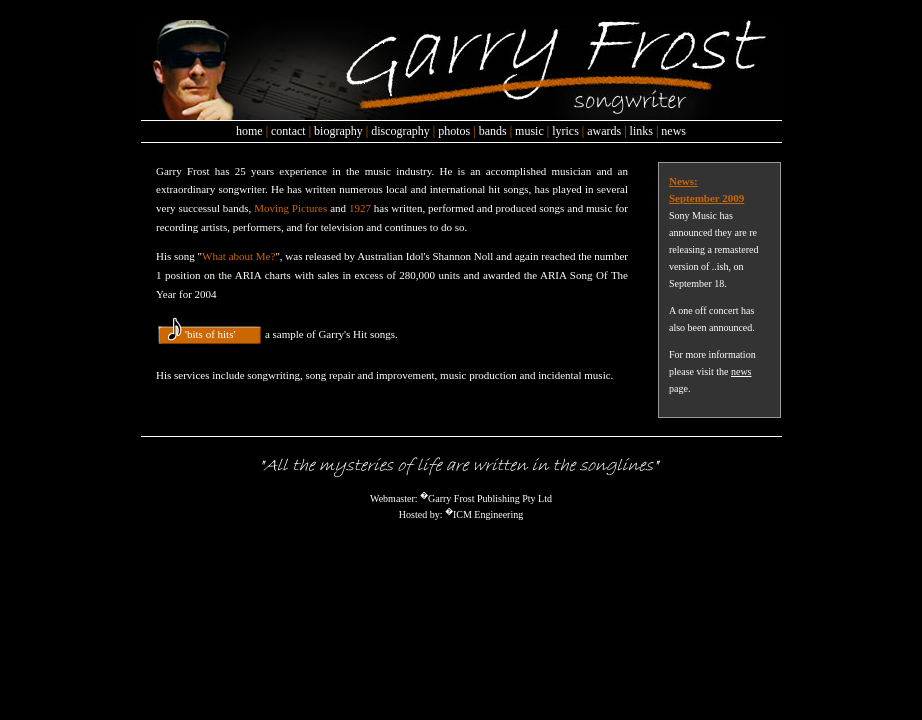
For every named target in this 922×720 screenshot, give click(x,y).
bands (493, 131)
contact (288, 131)
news (673, 131)
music (529, 131)
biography (338, 131)
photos (454, 131)
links (641, 131)
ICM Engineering (488, 514)
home (249, 131)
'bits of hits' (210, 334)
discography (400, 131)
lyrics (565, 131)
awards (604, 131)
